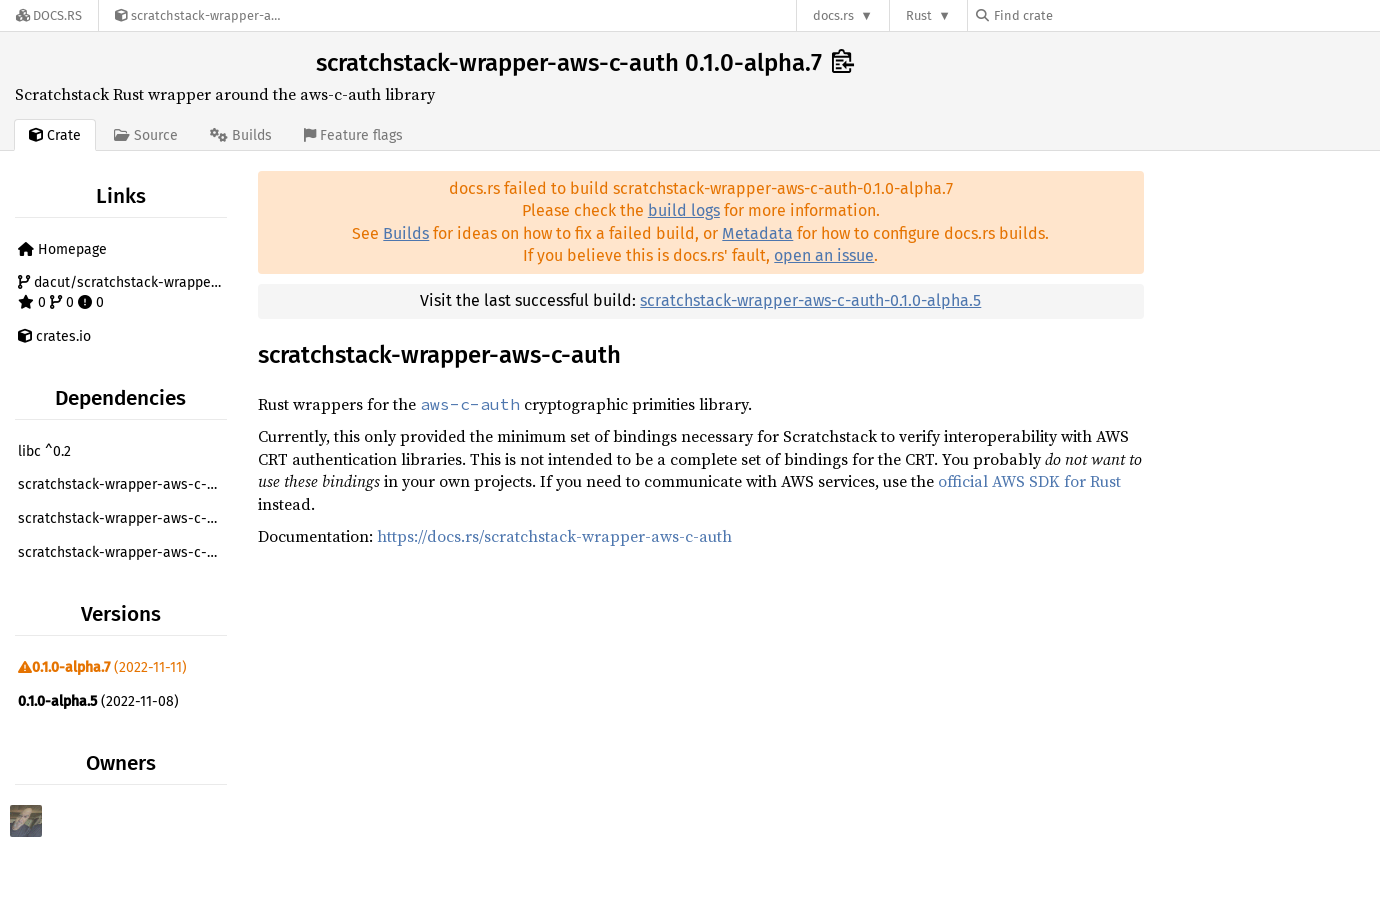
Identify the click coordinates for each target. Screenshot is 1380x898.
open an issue (824, 255)
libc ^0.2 (44, 451)
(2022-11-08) (98, 701)
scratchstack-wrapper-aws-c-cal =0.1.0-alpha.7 (125, 484)
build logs (684, 210)
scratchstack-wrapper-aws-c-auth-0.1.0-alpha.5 (810, 300)
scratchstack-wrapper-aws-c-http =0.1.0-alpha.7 (125, 552)
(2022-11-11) (102, 667)
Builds (406, 233)
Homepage (62, 249)
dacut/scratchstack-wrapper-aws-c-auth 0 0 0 (125, 292)
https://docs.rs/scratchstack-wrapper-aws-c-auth (554, 536)
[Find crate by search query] (1076, 15)
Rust (919, 15)
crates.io (54, 336)
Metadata (757, 233)
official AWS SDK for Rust (1029, 481)
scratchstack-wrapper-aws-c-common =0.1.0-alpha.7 (125, 518)
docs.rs (833, 15)
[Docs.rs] (49, 15)
